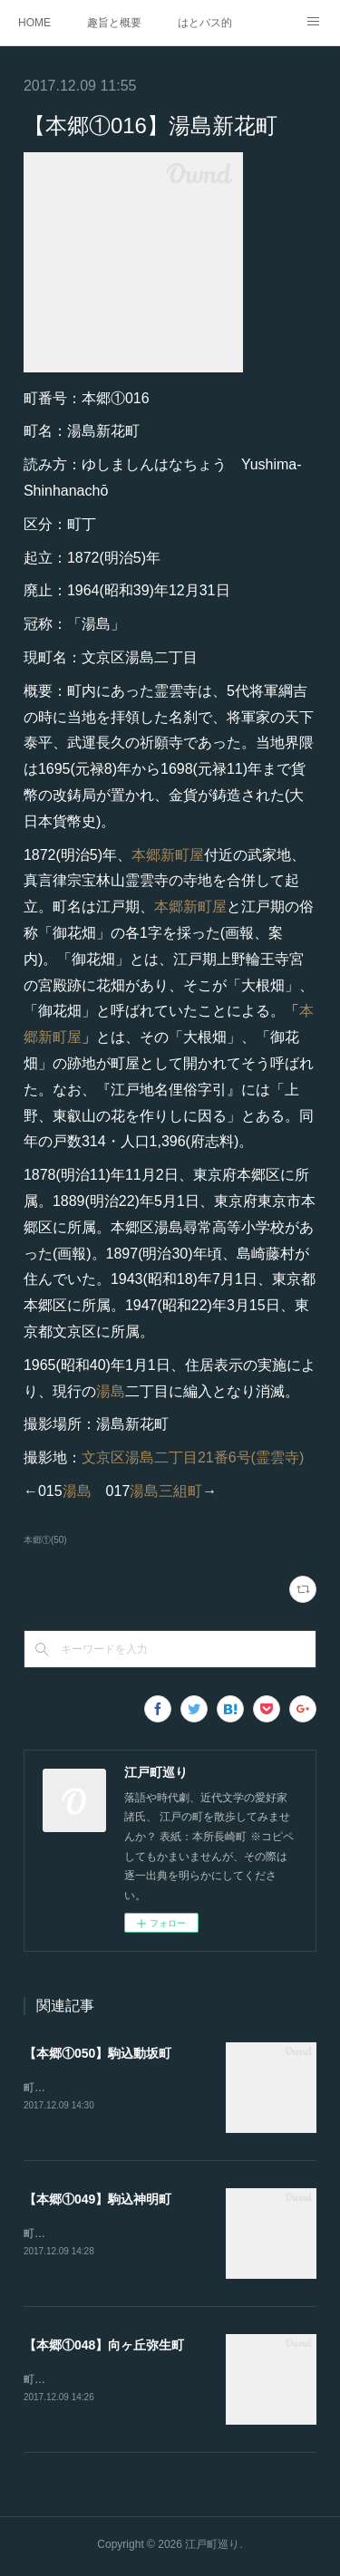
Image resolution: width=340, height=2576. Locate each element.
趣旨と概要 (114, 22)
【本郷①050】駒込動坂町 (97, 2053)
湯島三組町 (166, 1491)
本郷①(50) (45, 1540)
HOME (34, 22)
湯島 (110, 1391)
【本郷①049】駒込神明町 (97, 2200)
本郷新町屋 (167, 855)
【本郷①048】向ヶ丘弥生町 (104, 2347)
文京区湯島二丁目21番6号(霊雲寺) (193, 1457)
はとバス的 (205, 22)
